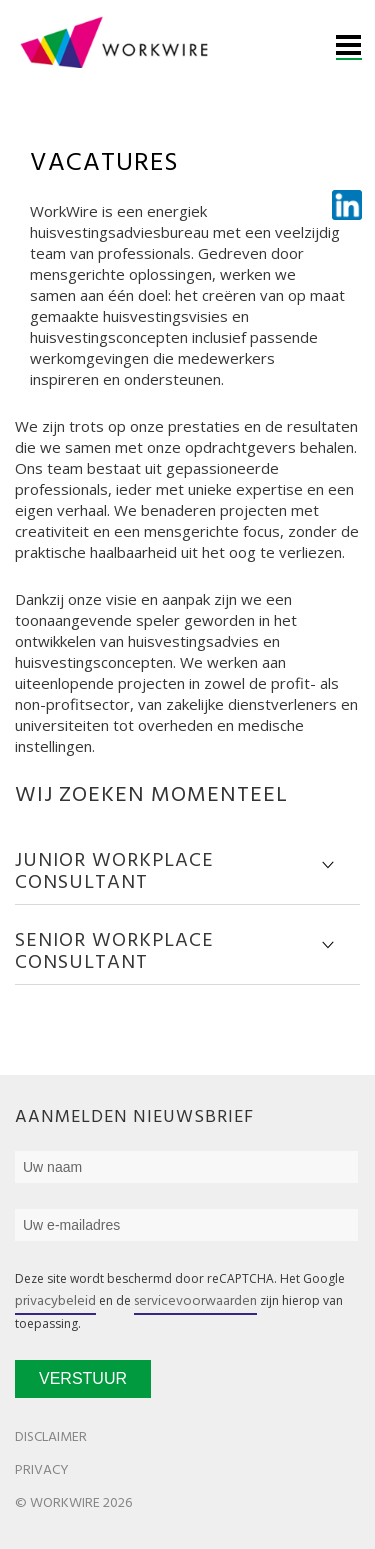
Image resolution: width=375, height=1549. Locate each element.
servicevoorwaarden (195, 1301)
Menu (349, 47)
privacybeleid (55, 1301)
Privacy (42, 1470)
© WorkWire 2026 (73, 1503)
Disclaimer (51, 1437)
